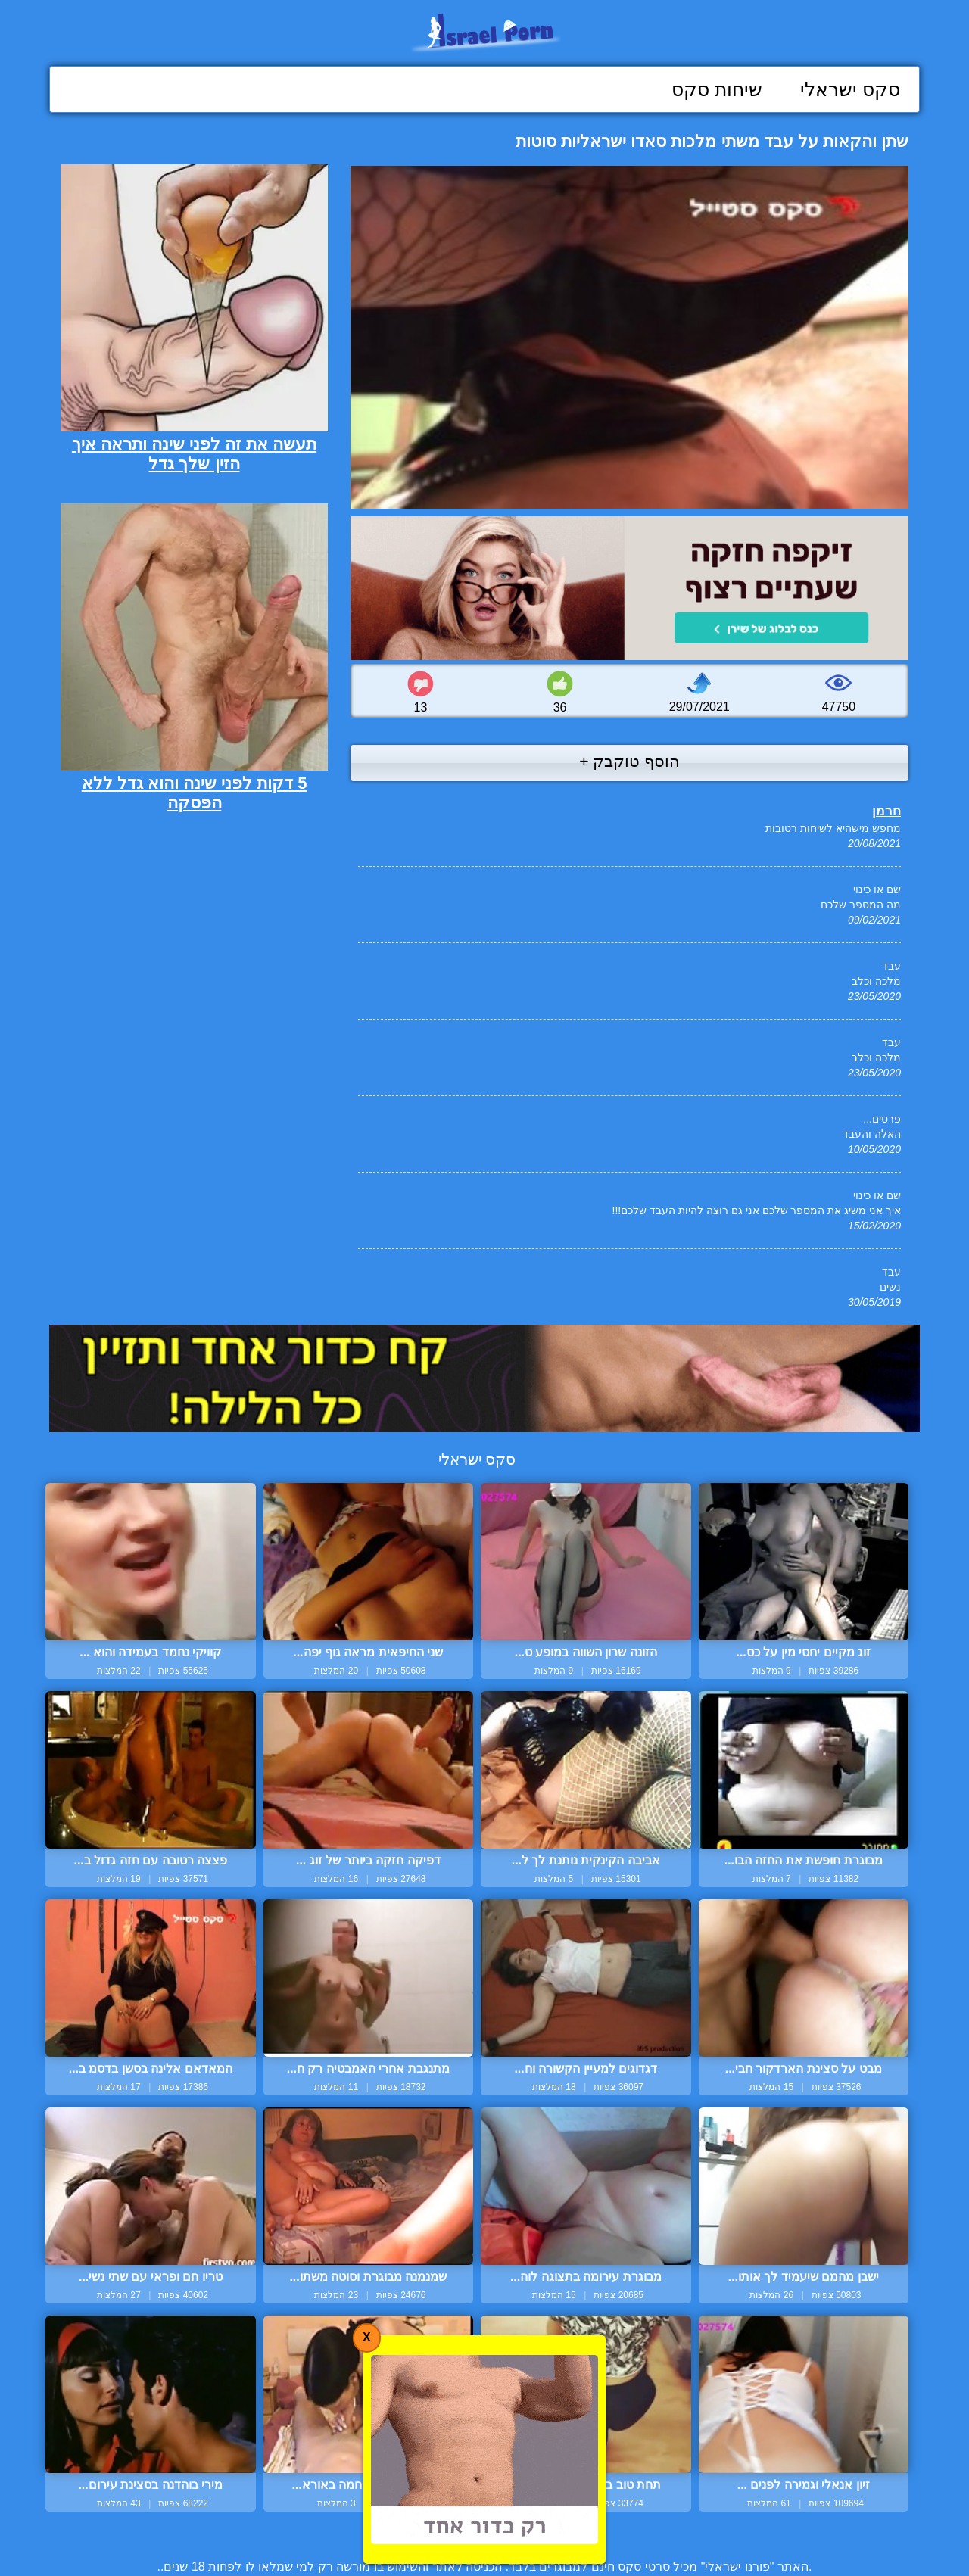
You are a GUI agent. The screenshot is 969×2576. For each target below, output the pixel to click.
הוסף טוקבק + (629, 761)
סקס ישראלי (850, 89)
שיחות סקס (716, 89)
